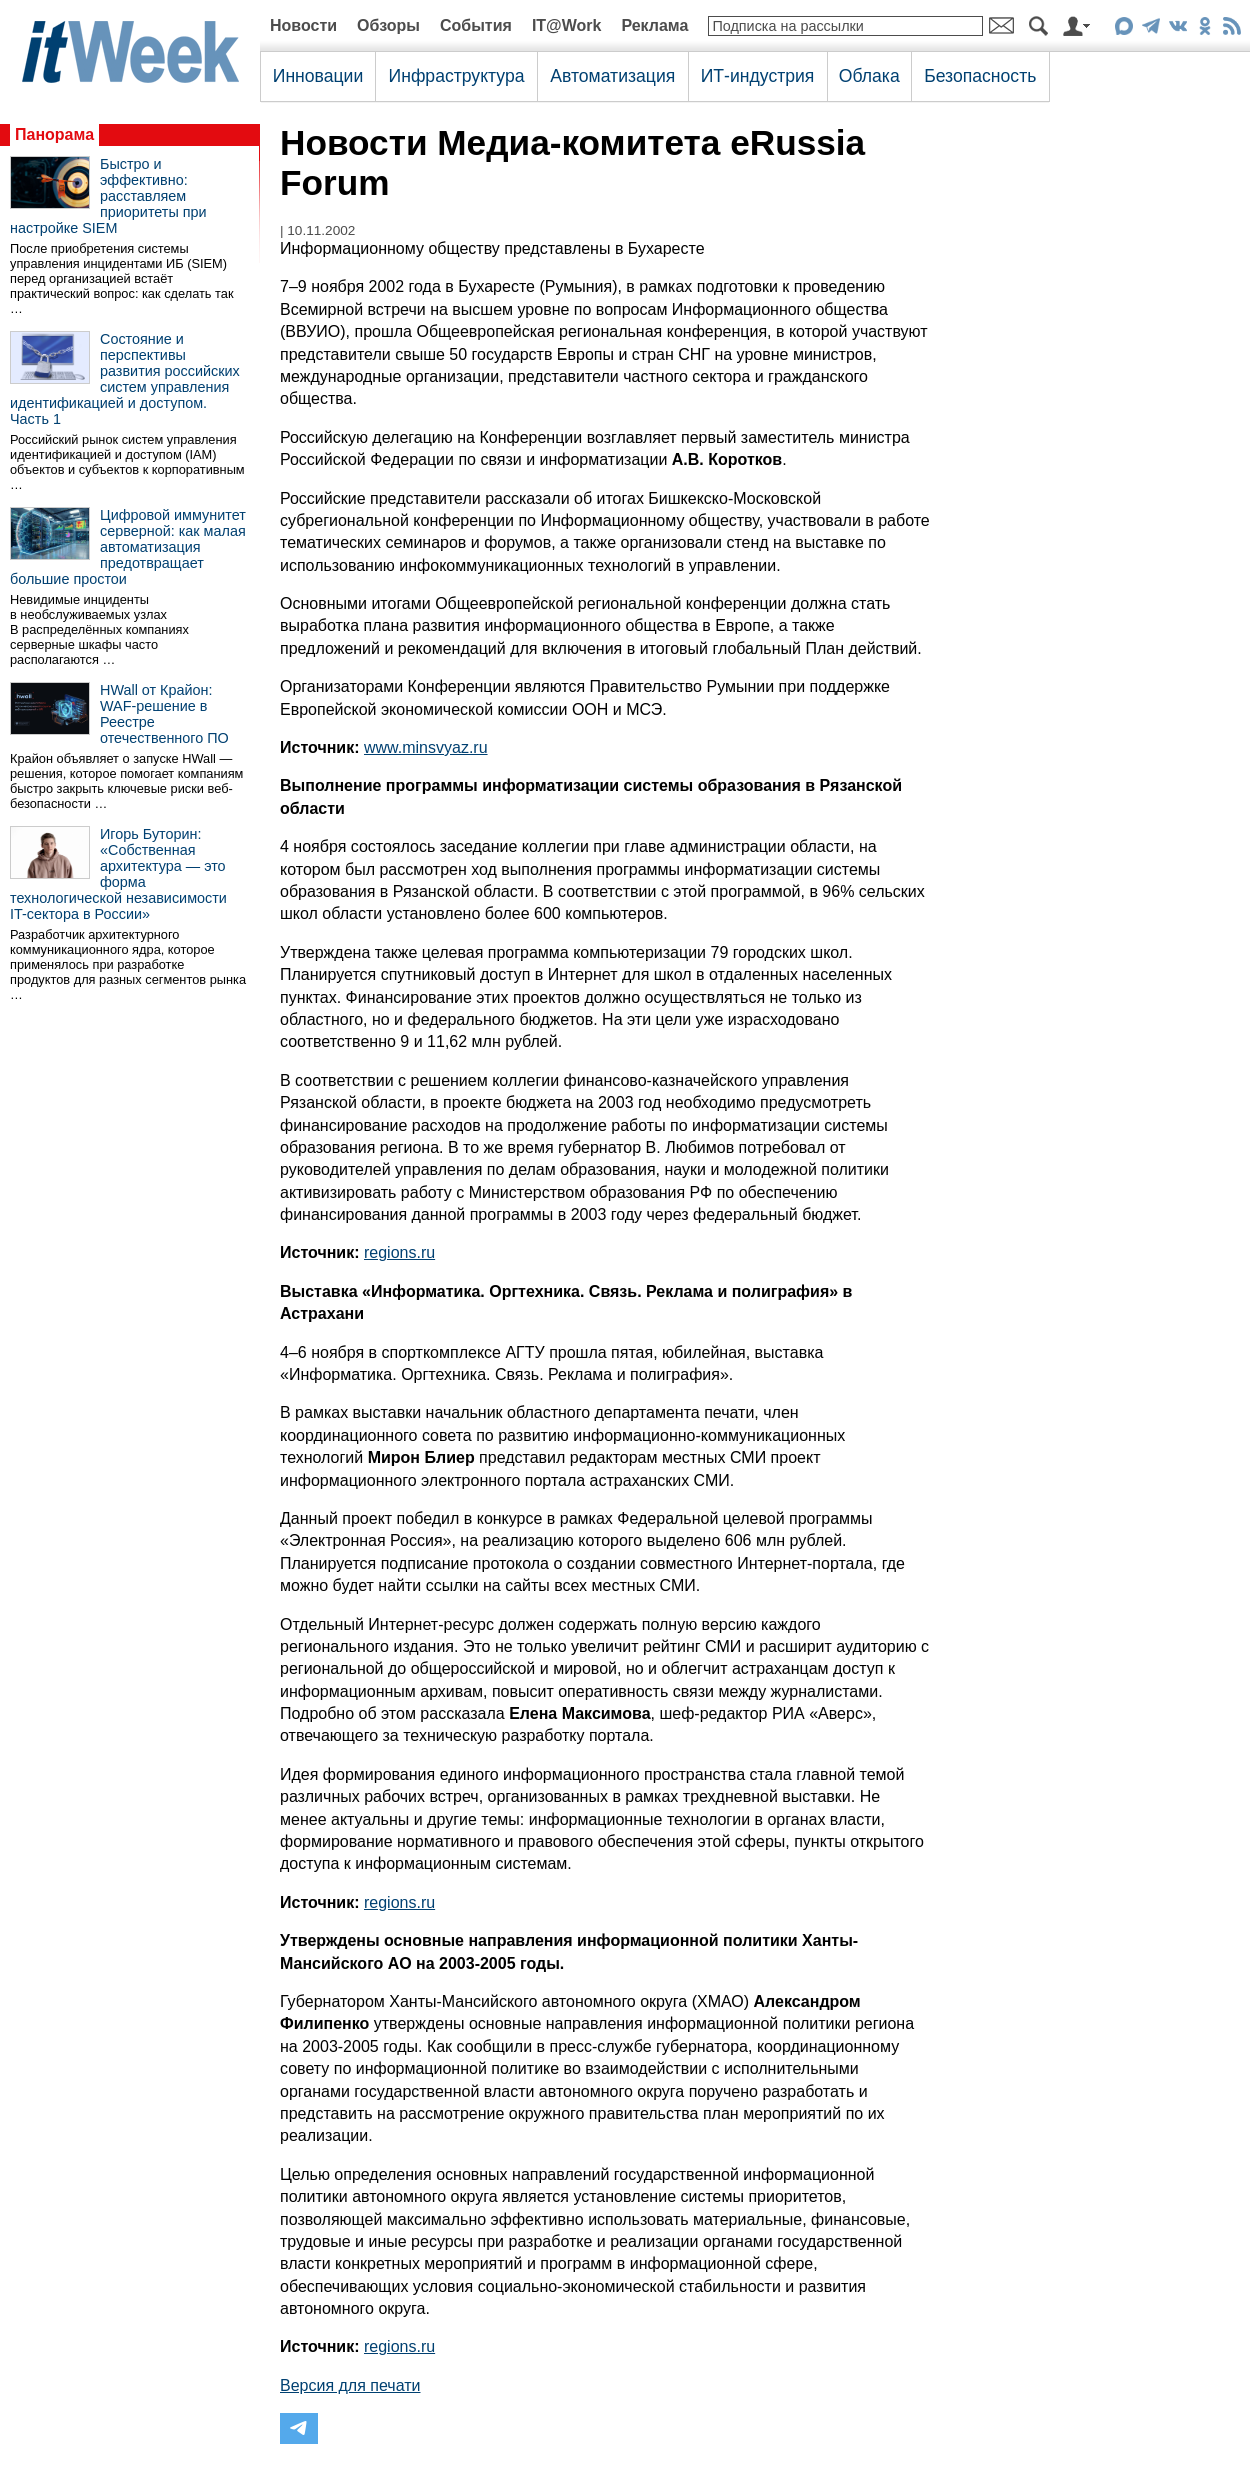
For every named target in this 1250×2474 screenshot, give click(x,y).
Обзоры (388, 25)
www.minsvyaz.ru (426, 747)
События (476, 25)
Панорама (54, 134)
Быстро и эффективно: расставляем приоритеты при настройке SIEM (108, 196)
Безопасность (980, 76)
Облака (869, 76)
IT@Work (567, 25)
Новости (303, 25)
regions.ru (399, 1252)
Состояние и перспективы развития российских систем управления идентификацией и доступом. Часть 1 (125, 379)
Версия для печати (350, 2385)
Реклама (654, 25)
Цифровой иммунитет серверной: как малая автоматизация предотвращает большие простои (128, 547)
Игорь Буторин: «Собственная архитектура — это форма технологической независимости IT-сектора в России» (118, 874)
